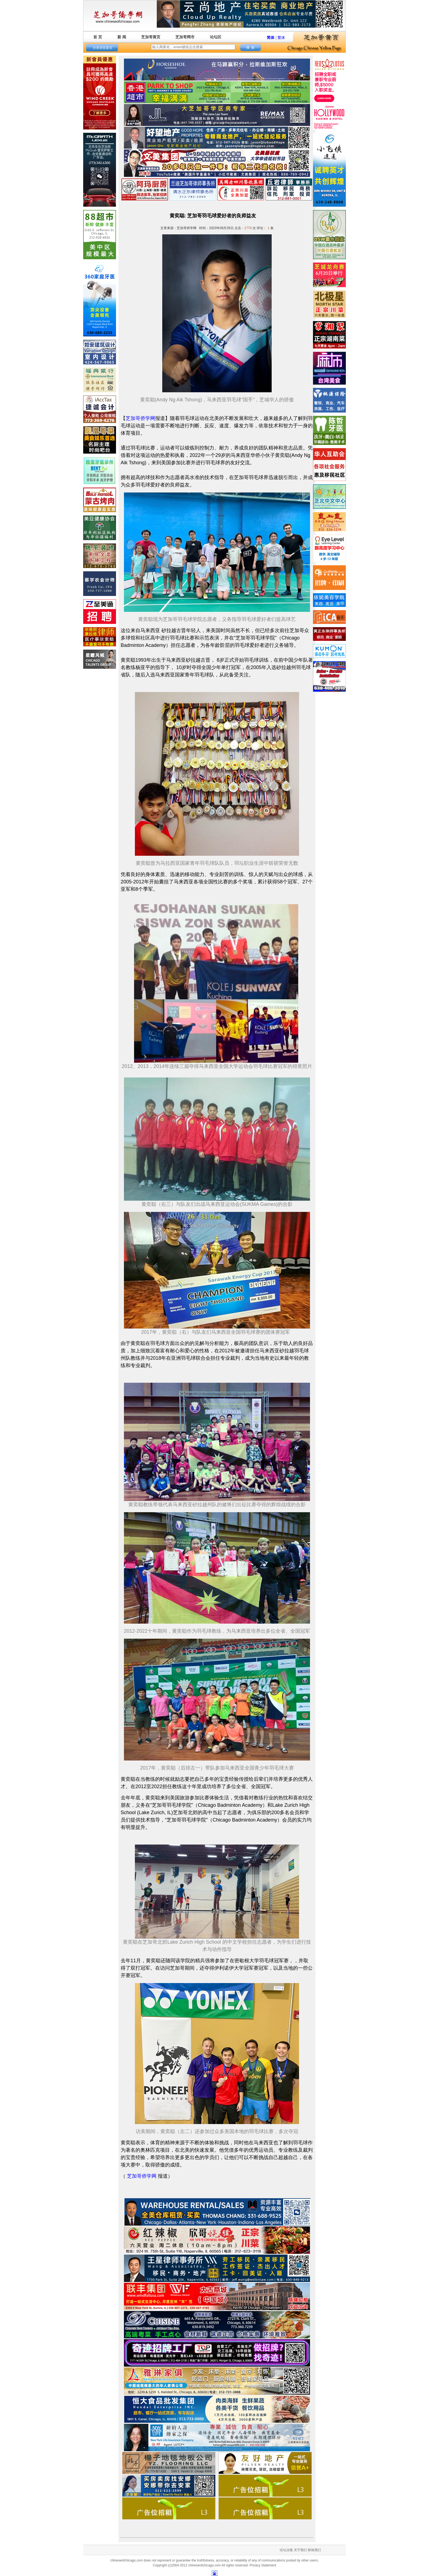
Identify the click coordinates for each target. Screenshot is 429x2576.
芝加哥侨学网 (140, 418)
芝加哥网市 (185, 37)
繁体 (281, 37)
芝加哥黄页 (150, 37)
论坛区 (215, 37)
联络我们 (314, 2550)
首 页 (97, 37)
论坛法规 (286, 2550)
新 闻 (121, 37)
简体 (270, 37)
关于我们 (300, 2550)
